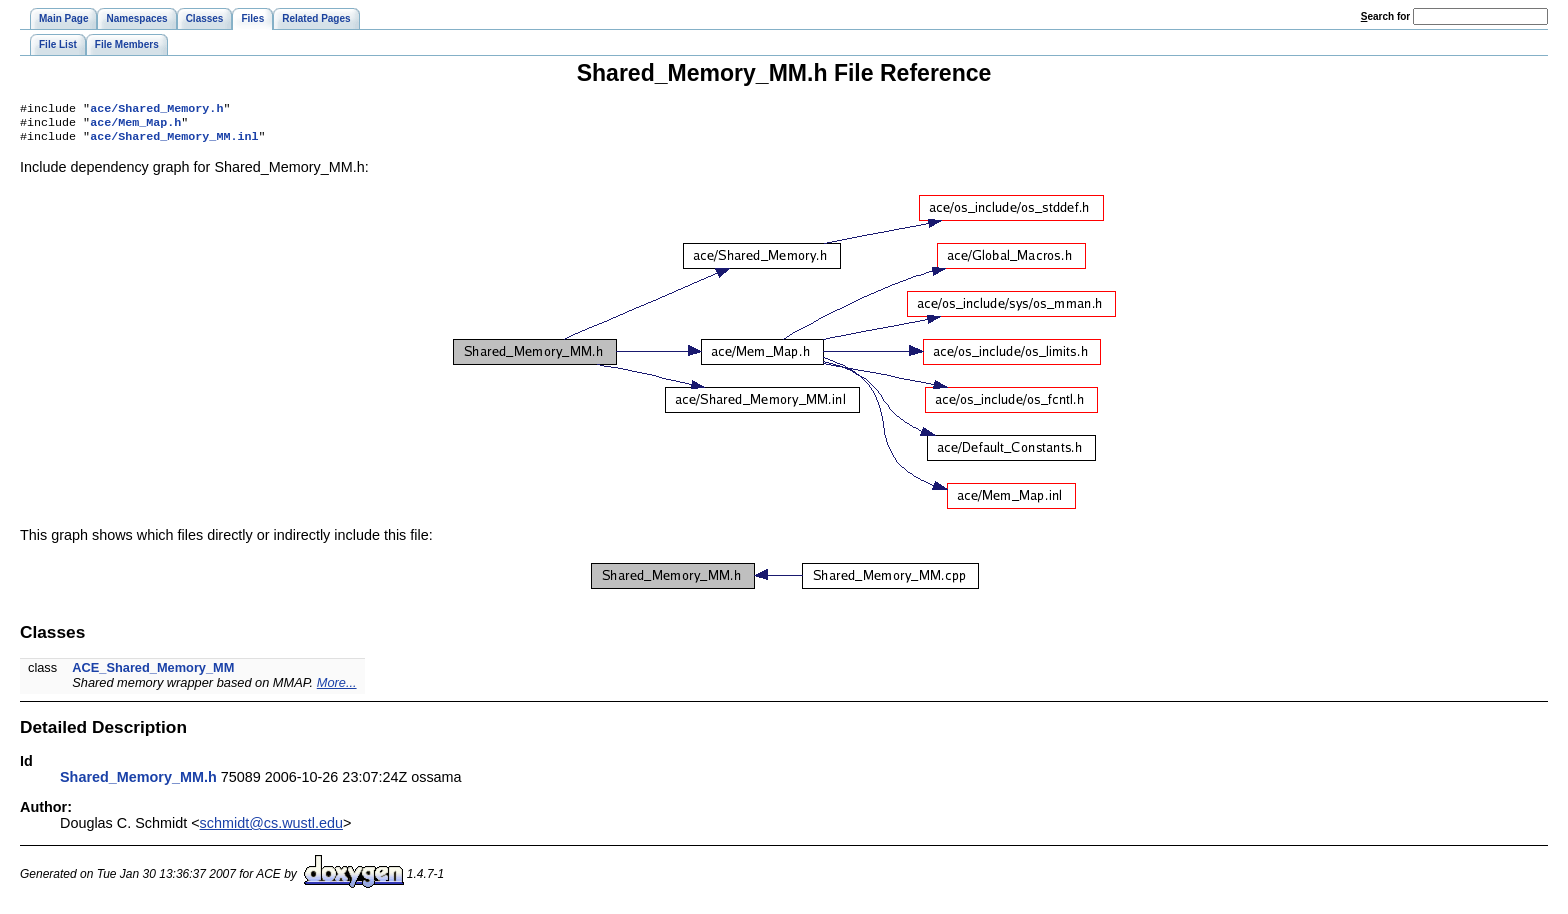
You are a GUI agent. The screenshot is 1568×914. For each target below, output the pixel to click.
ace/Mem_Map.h (135, 126)
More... (337, 688)
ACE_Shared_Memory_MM (153, 673)
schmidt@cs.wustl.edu (271, 829)
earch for (1385, 16)
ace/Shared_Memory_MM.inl (174, 142)
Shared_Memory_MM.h (138, 783)
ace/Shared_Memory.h (156, 110)
